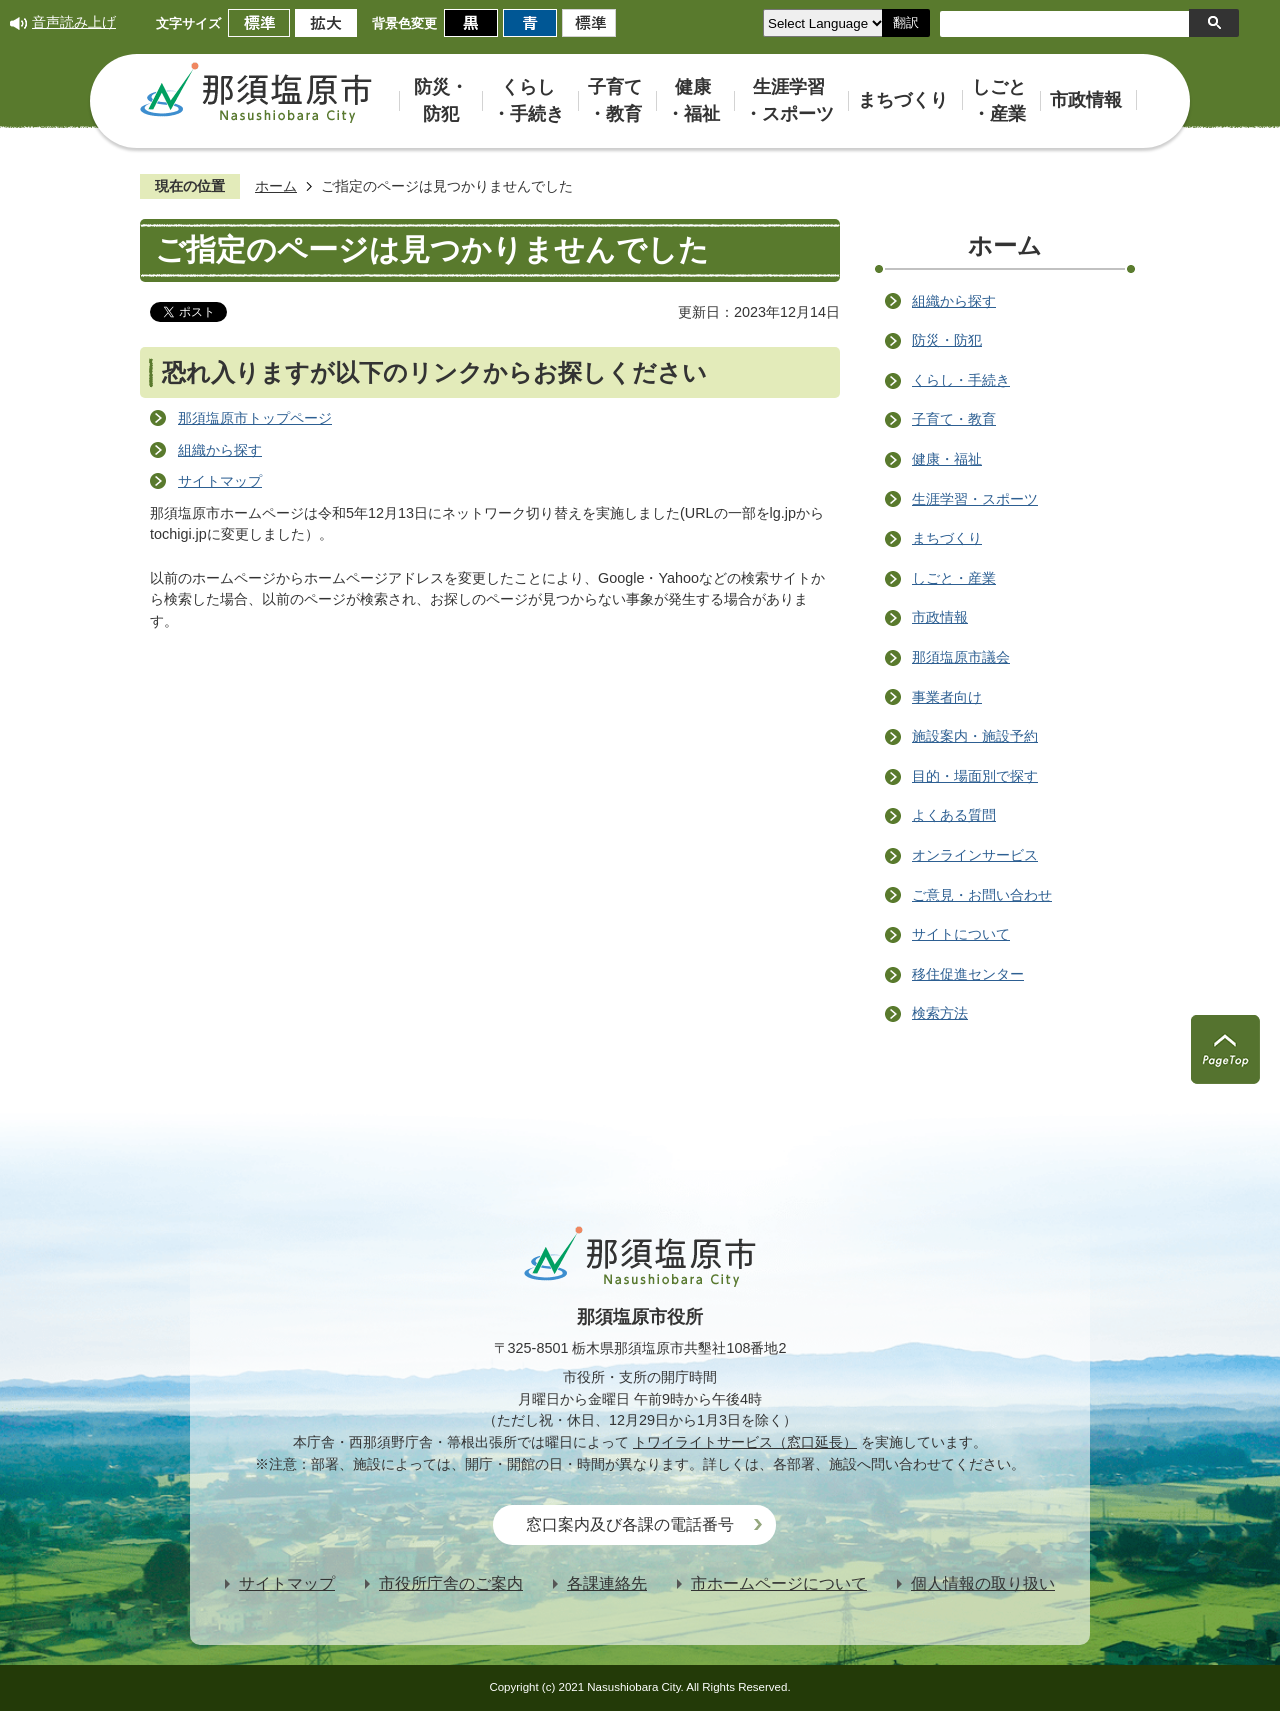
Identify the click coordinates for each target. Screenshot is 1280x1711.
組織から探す (220, 450)
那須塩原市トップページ (255, 418)
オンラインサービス (975, 855)
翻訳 (906, 22)
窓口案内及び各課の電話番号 (630, 1524)
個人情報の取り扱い (983, 1583)
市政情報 (940, 617)
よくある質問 (954, 815)
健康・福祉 (947, 459)
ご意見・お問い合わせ (982, 895)
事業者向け (947, 697)
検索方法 (940, 1013)
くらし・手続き (961, 380)
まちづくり (947, 538)
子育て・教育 (954, 419)
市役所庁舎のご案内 (451, 1583)
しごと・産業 (954, 578)
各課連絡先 (607, 1583)
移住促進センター (968, 974)
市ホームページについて (779, 1583)
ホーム (276, 186)
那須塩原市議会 (961, 657)
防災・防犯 (947, 340)
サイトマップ (220, 481)
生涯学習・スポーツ (975, 499)
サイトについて (961, 934)
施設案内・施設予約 (975, 736)
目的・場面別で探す (975, 776)
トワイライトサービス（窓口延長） (745, 1442)
